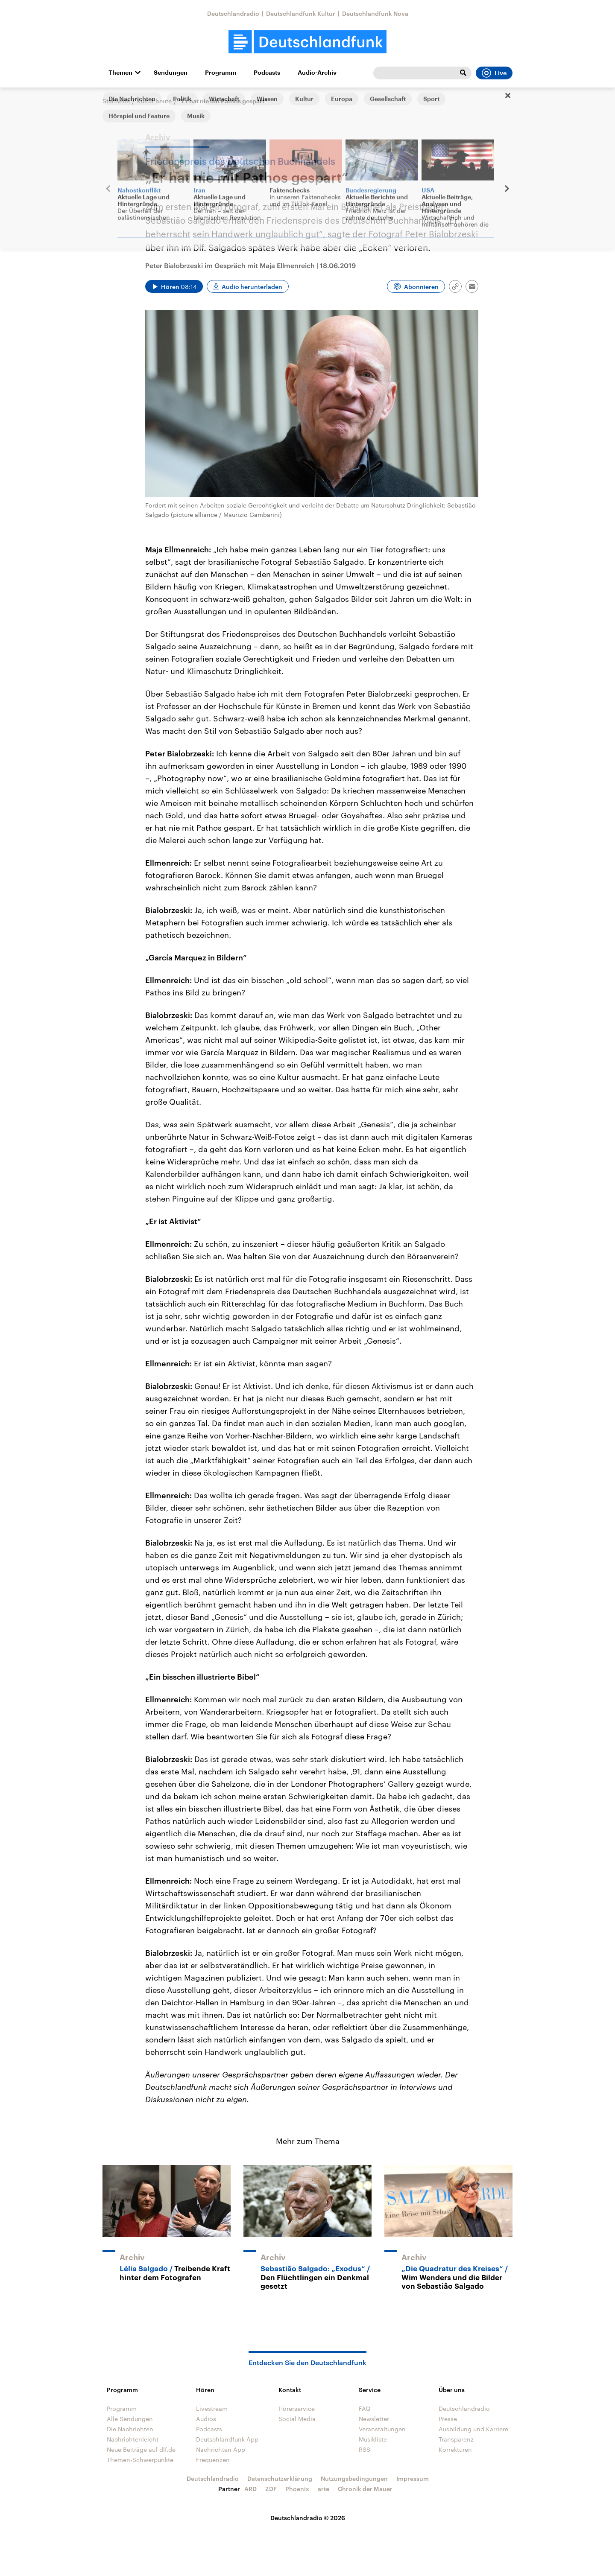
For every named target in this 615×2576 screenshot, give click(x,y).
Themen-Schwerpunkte (140, 2459)
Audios (206, 2418)
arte (323, 2488)
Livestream (212, 2408)
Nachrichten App (220, 2449)
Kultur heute (154, 101)
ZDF (271, 2488)
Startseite (116, 101)
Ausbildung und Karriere (473, 2429)
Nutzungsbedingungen (354, 2478)
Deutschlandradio (233, 13)
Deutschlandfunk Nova (375, 13)
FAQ (365, 2408)
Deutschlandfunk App (227, 2439)
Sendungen (170, 73)
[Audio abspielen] (174, 286)
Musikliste (373, 2439)
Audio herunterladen (252, 286)
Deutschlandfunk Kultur (300, 13)
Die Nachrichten (130, 2429)
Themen (120, 73)
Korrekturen (455, 2449)
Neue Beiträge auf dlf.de (141, 2449)
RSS (364, 2449)
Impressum (412, 2478)
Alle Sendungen (130, 2418)
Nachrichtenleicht (132, 2439)
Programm (220, 73)
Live (494, 73)
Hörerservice (296, 2408)
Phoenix (297, 2488)
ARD (250, 2488)
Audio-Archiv (317, 73)
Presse (448, 2418)
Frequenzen (213, 2459)
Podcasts (267, 73)
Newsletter (374, 2418)
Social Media (297, 2418)
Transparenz (456, 2439)
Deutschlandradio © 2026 (307, 2517)
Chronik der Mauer (365, 2488)
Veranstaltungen (382, 2429)
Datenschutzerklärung (279, 2478)
